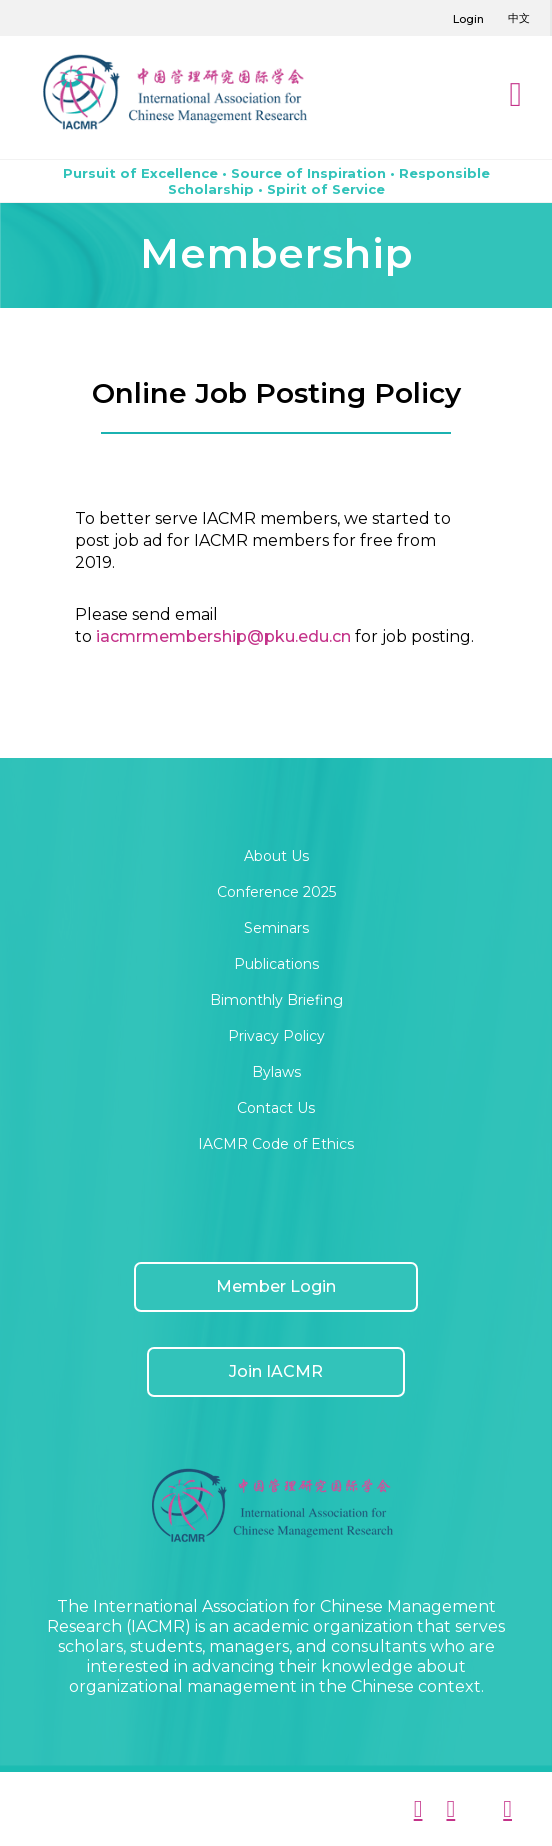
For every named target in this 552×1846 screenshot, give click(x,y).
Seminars (276, 928)
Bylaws (276, 1072)
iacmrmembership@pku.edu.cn (223, 636)
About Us (276, 856)
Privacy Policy (276, 1036)
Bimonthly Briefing (276, 1000)
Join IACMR (276, 1371)
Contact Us (276, 1108)
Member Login (276, 1286)
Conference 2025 (276, 892)
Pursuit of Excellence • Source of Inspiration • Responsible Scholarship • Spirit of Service (276, 181)
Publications (276, 964)
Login (468, 19)
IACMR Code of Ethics (276, 1144)
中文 (519, 18)
